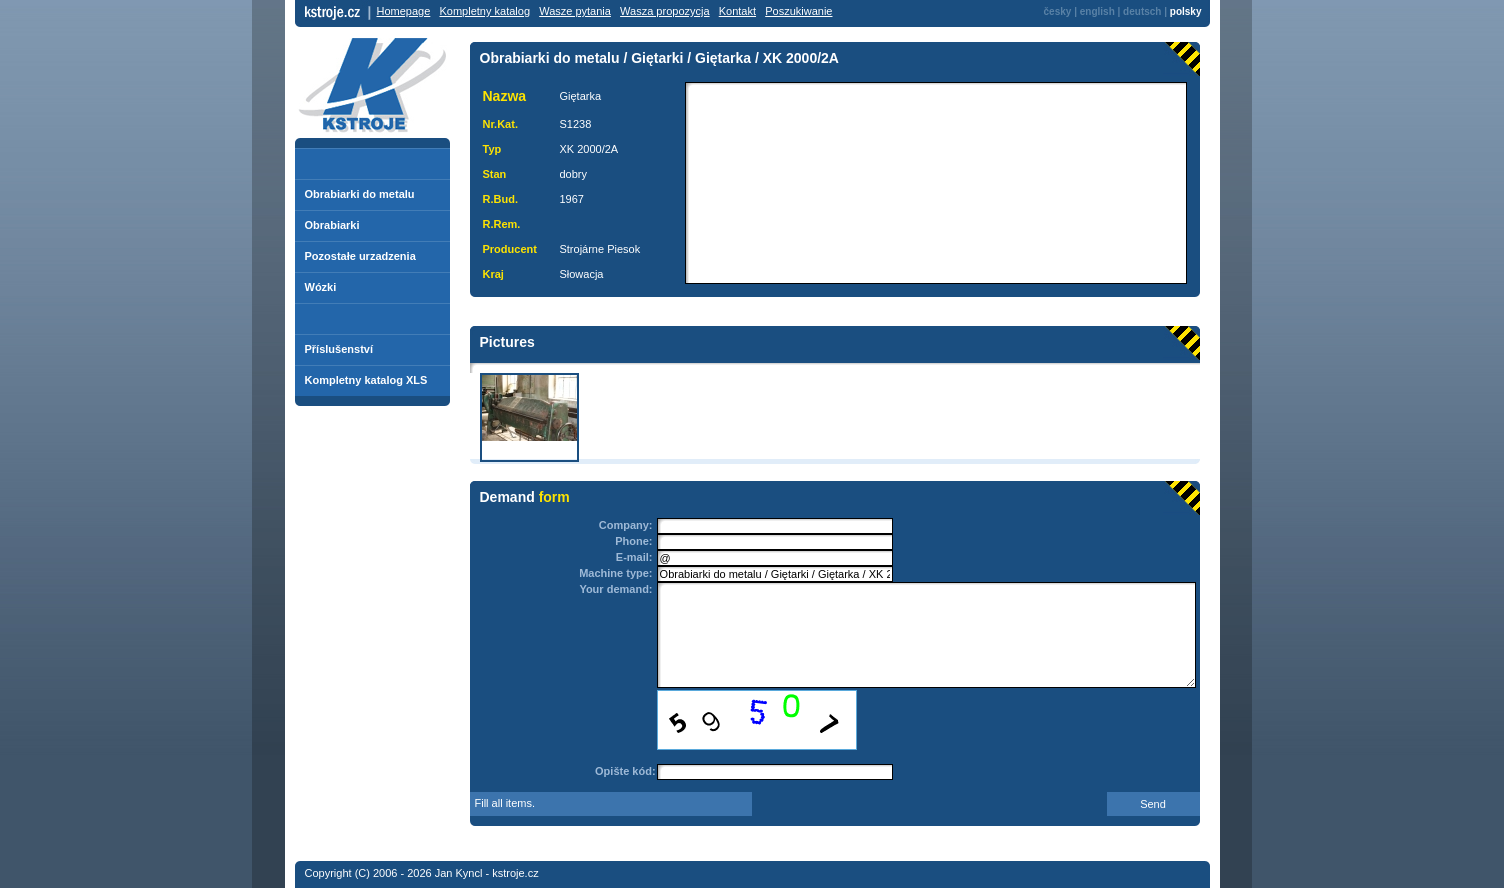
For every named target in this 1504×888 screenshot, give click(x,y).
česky (1058, 11)
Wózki (321, 287)
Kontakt (737, 11)
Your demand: (615, 589)
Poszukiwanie (798, 11)
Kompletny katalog (485, 11)
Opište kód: (625, 771)
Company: (626, 525)
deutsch (1142, 11)
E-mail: (634, 557)
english (1097, 11)
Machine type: (615, 573)
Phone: (633, 541)
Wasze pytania (575, 11)
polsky (1186, 11)
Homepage (404, 11)
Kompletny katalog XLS (366, 380)
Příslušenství (339, 349)
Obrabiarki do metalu (360, 194)
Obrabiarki (332, 225)
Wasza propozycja (664, 11)
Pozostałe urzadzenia (360, 256)
